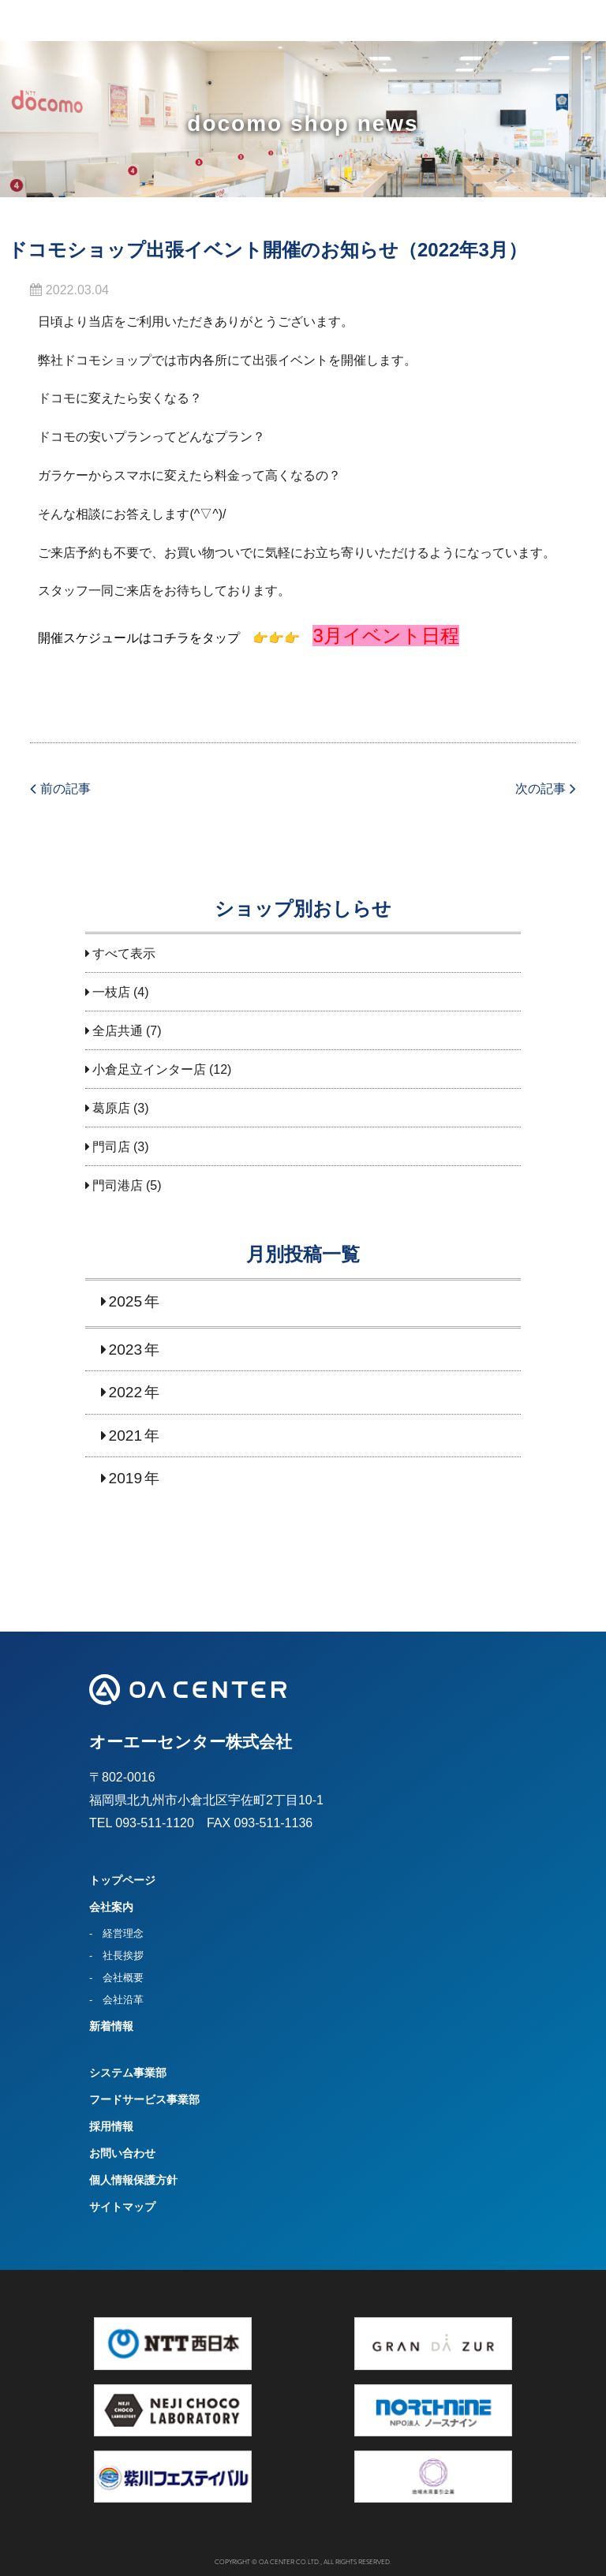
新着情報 (111, 2026)
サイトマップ (122, 2206)
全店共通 (117, 1031)
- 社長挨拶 (116, 1955)
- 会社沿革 (116, 2000)
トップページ (122, 1880)
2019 (126, 1478)
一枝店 (111, 992)
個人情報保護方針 (133, 2179)
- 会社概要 (116, 1977)
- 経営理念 (116, 1933)
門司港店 (117, 1185)
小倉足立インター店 (149, 1069)
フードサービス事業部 (144, 2099)
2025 (126, 1301)
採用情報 (111, 2126)
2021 (126, 1435)
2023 (126, 1349)
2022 (126, 1392)
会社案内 (111, 1906)
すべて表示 (123, 953)
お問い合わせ (122, 2153)
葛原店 (111, 1108)
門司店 (111, 1146)
